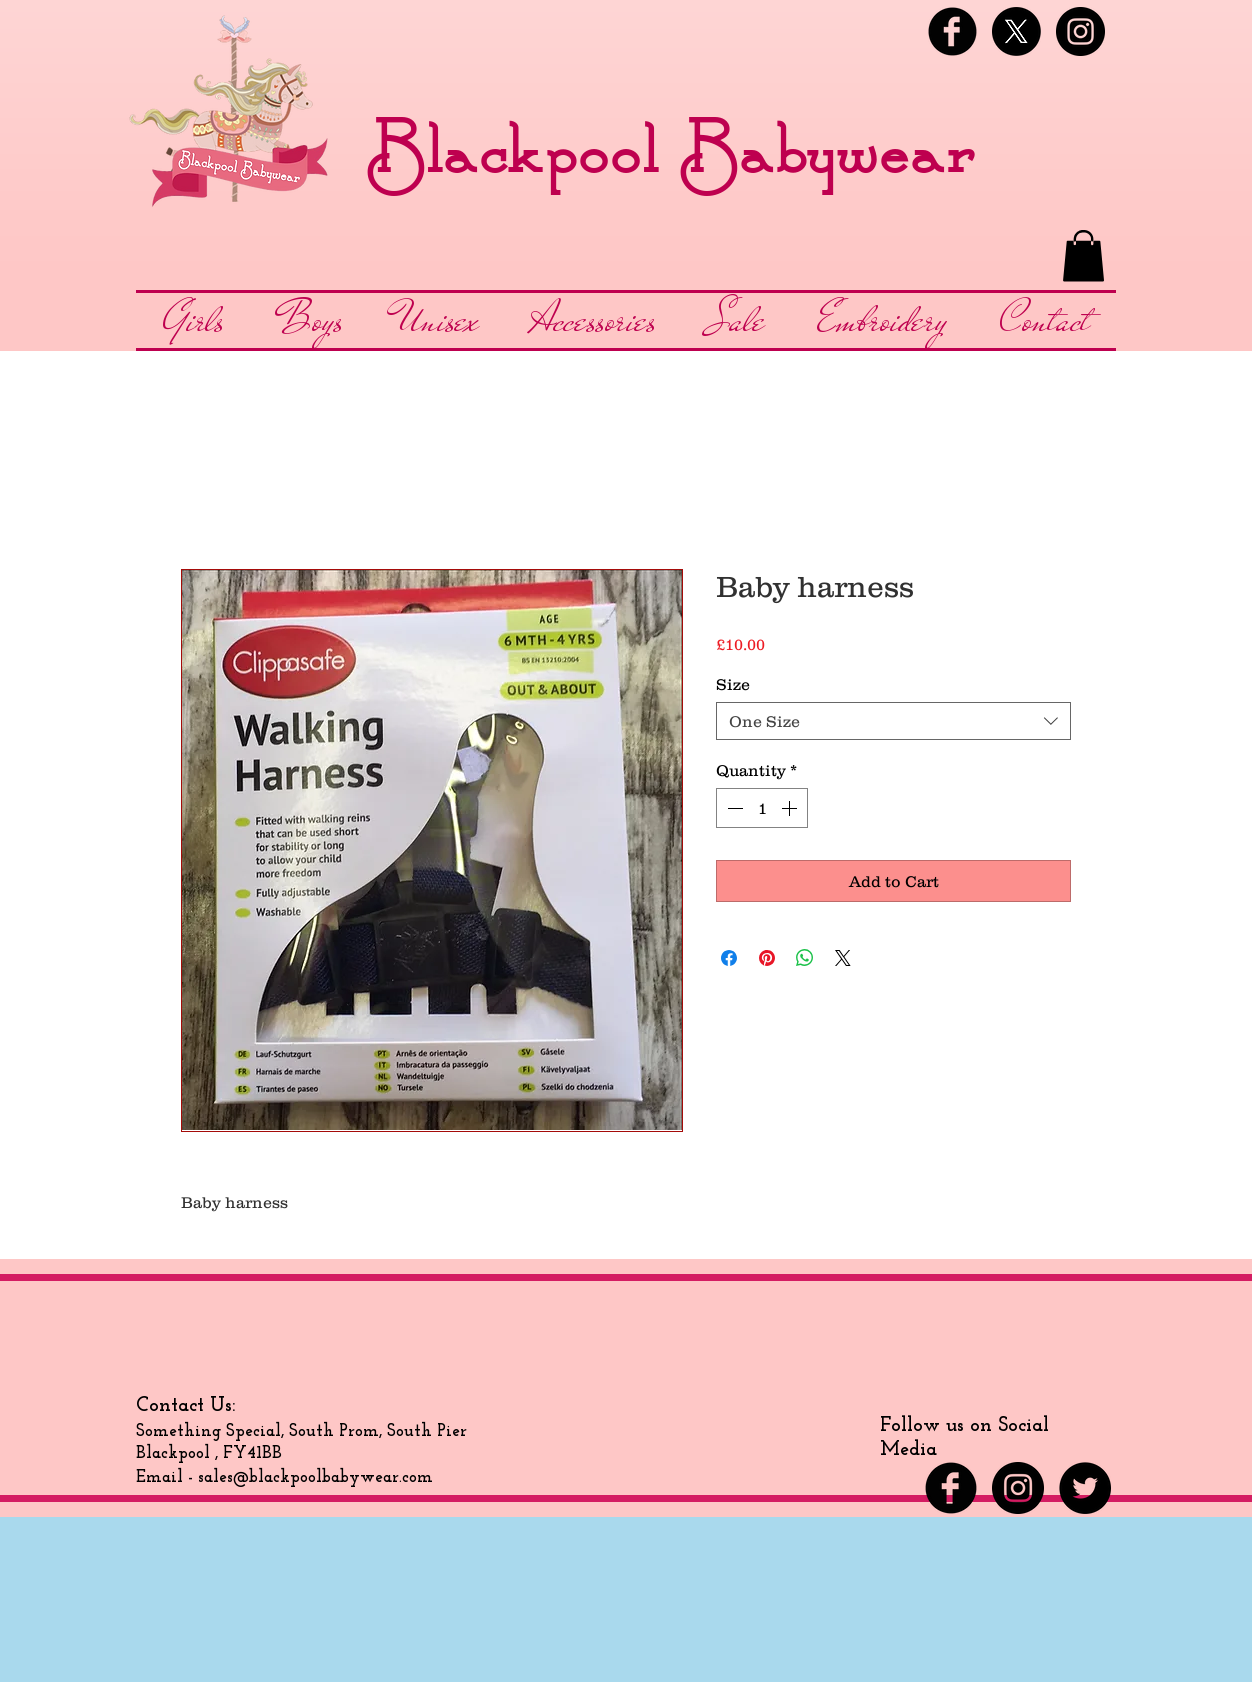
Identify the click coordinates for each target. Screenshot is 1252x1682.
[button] (1083, 255)
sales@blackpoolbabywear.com (315, 1477)
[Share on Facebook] (729, 958)
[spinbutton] (762, 808)
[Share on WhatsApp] (805, 958)
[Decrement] (733, 808)
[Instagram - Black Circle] (1080, 31)
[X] (1016, 31)
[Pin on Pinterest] (767, 958)
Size (733, 684)
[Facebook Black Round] (952, 31)
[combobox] (893, 721)
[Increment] (791, 808)
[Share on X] (843, 958)
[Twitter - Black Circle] (1085, 1488)
